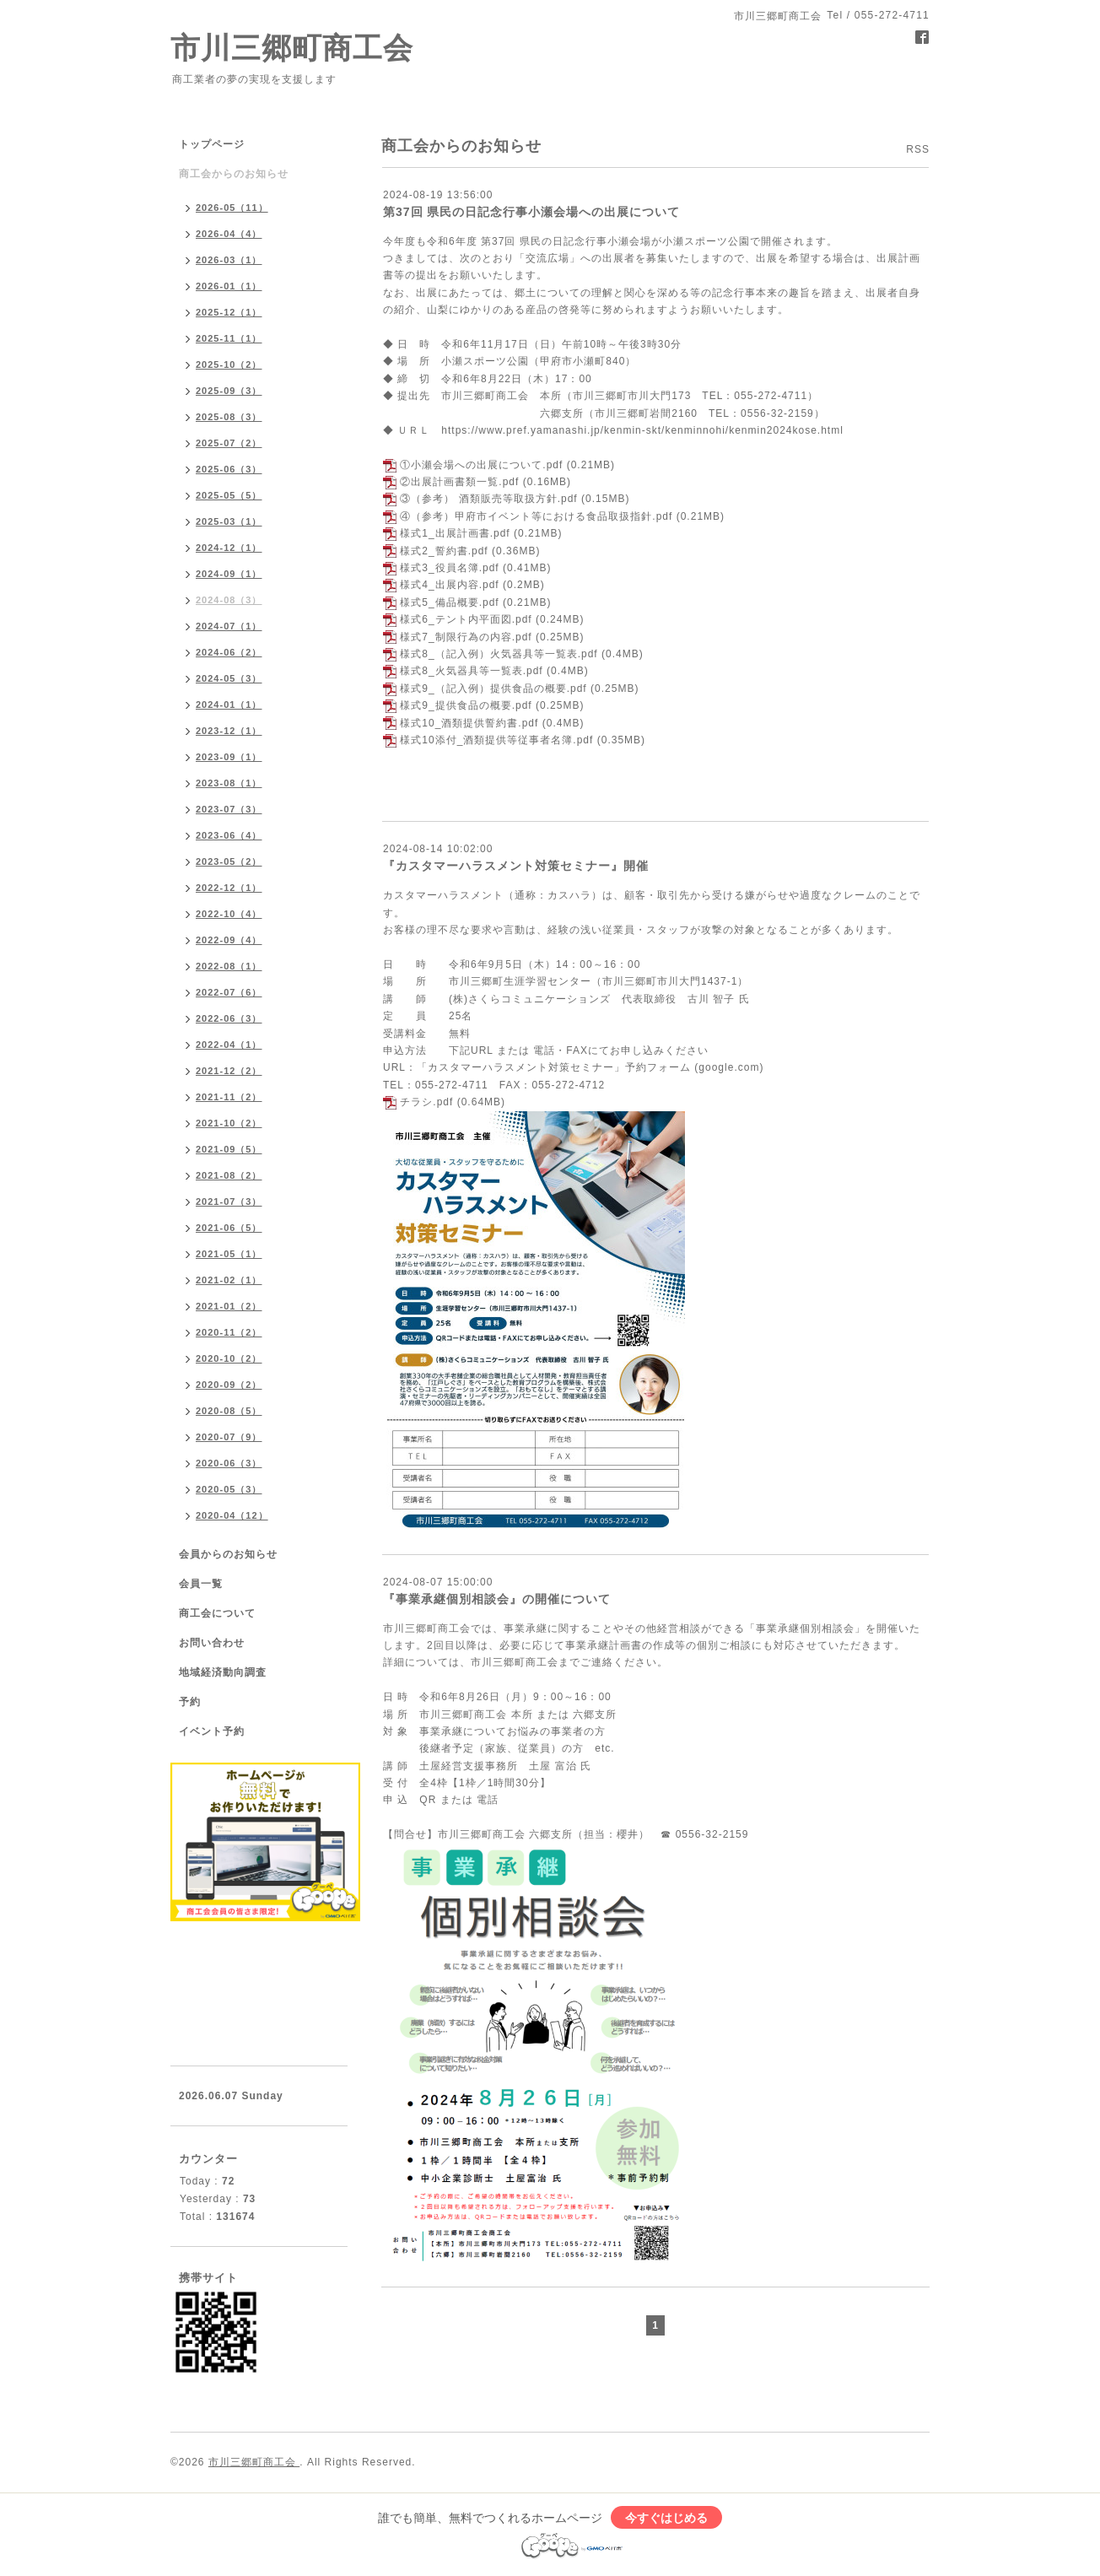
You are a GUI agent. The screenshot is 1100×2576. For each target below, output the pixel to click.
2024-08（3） (229, 600)
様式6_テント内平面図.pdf (465, 619)
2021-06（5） (229, 1228)
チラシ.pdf (426, 1102)
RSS (918, 149)
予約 (190, 1702)
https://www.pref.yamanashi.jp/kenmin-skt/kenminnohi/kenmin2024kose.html (642, 430)
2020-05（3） (229, 1489)
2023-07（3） (229, 809)
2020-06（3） (229, 1463)
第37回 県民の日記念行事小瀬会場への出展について (531, 212)
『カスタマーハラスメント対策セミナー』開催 (516, 865)
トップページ (212, 144)
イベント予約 (212, 1731)
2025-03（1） (229, 521)
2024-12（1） (229, 548)
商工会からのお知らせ (233, 174)
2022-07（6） (229, 992)
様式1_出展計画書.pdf (455, 533)
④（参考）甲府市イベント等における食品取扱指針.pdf (536, 516)
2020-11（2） (229, 1332)
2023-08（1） (229, 783)
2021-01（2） (229, 1306)
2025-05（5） (229, 495)
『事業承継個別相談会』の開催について (497, 1599)
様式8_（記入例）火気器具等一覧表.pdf (498, 654)
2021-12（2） (229, 1071)
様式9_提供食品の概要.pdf (465, 705)
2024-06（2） (229, 652)
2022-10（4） (229, 914)
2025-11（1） (229, 338)
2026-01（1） (229, 286)
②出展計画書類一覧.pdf (459, 482)
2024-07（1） (229, 626)
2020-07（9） (229, 1437)
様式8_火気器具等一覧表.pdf (471, 671)
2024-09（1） (229, 574)
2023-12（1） (229, 731)
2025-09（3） (229, 391)
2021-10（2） (229, 1123)
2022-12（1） (229, 888)
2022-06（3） (229, 1018)
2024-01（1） (229, 704)
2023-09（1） (229, 757)
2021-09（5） (229, 1149)
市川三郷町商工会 (291, 47)
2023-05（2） (229, 861)
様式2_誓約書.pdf (444, 551)
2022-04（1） (229, 1045)
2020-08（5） (229, 1411)
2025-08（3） (229, 417)
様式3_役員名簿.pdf (449, 568)
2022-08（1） (229, 966)
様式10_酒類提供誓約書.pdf (469, 723)
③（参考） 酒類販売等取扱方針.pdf (488, 499)
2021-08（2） (229, 1175)
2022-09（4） (229, 940)
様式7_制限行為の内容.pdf (465, 637)
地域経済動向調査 (223, 1672)
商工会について (217, 1613)
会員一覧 (201, 1584)
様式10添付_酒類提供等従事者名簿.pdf (496, 740)
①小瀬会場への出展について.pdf (481, 465)
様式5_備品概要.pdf (449, 602)
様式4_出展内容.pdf (449, 585)
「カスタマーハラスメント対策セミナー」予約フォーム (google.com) (590, 1067)
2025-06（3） (229, 469)
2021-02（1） (229, 1280)
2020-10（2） (229, 1358)
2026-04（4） (229, 234)
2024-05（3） (229, 678)
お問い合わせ (212, 1643)
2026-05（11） (232, 208)
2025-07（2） (229, 443)
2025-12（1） (229, 312)
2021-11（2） (229, 1097)
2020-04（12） (232, 1515)
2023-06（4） (229, 835)
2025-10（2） (229, 364)
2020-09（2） (229, 1385)
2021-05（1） (229, 1254)
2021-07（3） (229, 1201)
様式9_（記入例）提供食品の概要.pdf (493, 688)
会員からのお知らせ (228, 1554)
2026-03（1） (229, 260)
